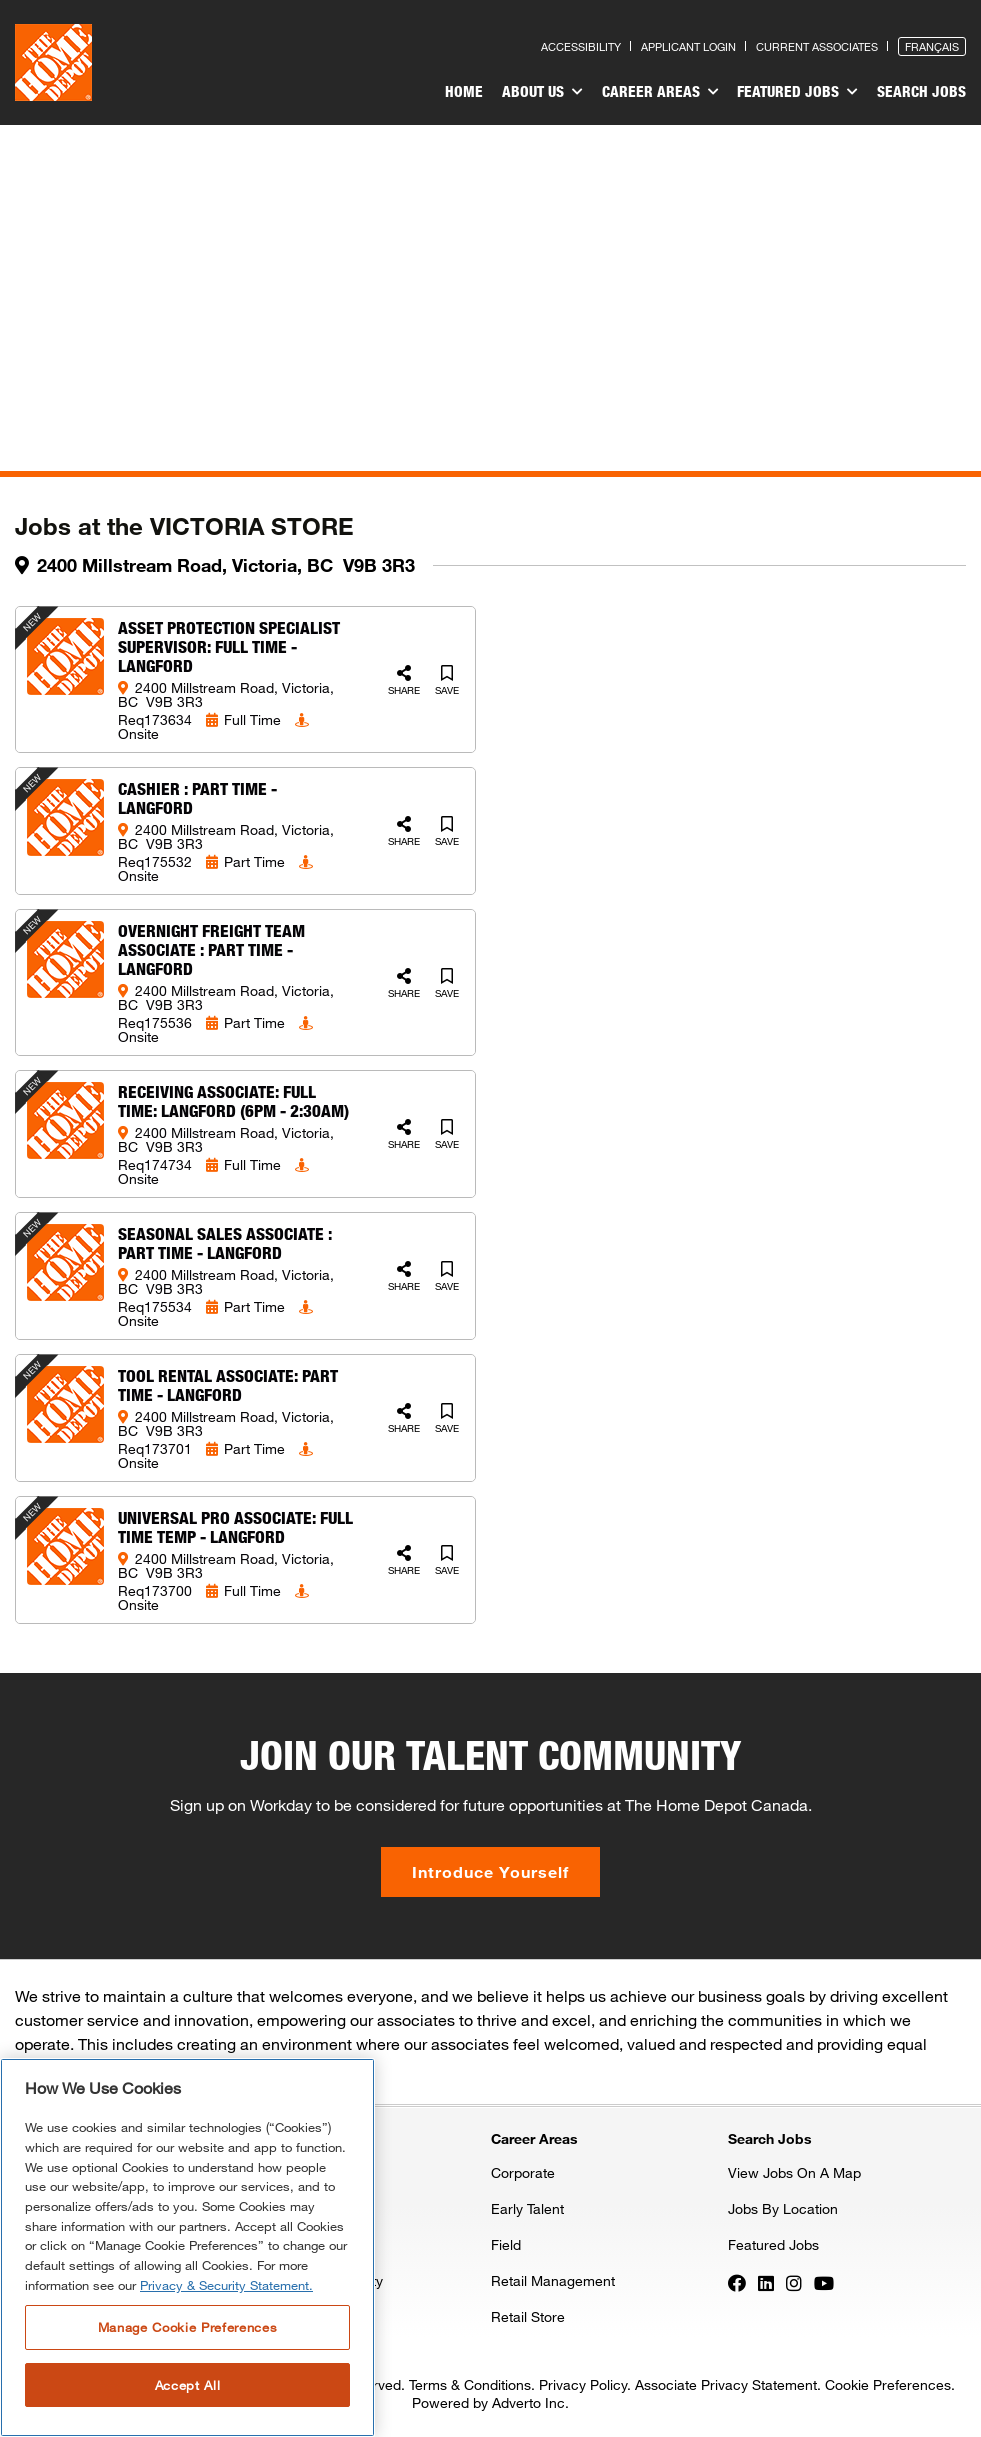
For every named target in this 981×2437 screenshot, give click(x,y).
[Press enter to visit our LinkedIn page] (766, 2282)
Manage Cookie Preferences (187, 2327)
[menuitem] (475, 94)
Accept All (188, 2385)
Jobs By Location (783, 2208)
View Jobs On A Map (794, 2172)
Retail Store (528, 2316)
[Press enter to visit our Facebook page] (737, 2282)
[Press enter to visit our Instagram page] (794, 2282)
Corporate (523, 2172)
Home (475, 91)
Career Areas (665, 92)
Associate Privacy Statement (726, 2384)
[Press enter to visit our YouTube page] (824, 2282)
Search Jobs (921, 91)
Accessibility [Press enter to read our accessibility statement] (581, 46)
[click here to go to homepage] (53, 62)
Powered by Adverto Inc (488, 2402)
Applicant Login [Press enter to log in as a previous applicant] (688, 46)
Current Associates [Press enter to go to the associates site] (817, 46)
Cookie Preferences (888, 2384)
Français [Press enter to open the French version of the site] (932, 46)
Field (506, 2244)
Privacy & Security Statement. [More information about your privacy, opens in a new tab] (226, 2285)
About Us (550, 92)
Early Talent (527, 2208)
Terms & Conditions (470, 2384)
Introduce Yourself (490, 1871)
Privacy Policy (583, 2384)
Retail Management (553, 2280)
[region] (187, 2247)
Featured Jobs (800, 92)
